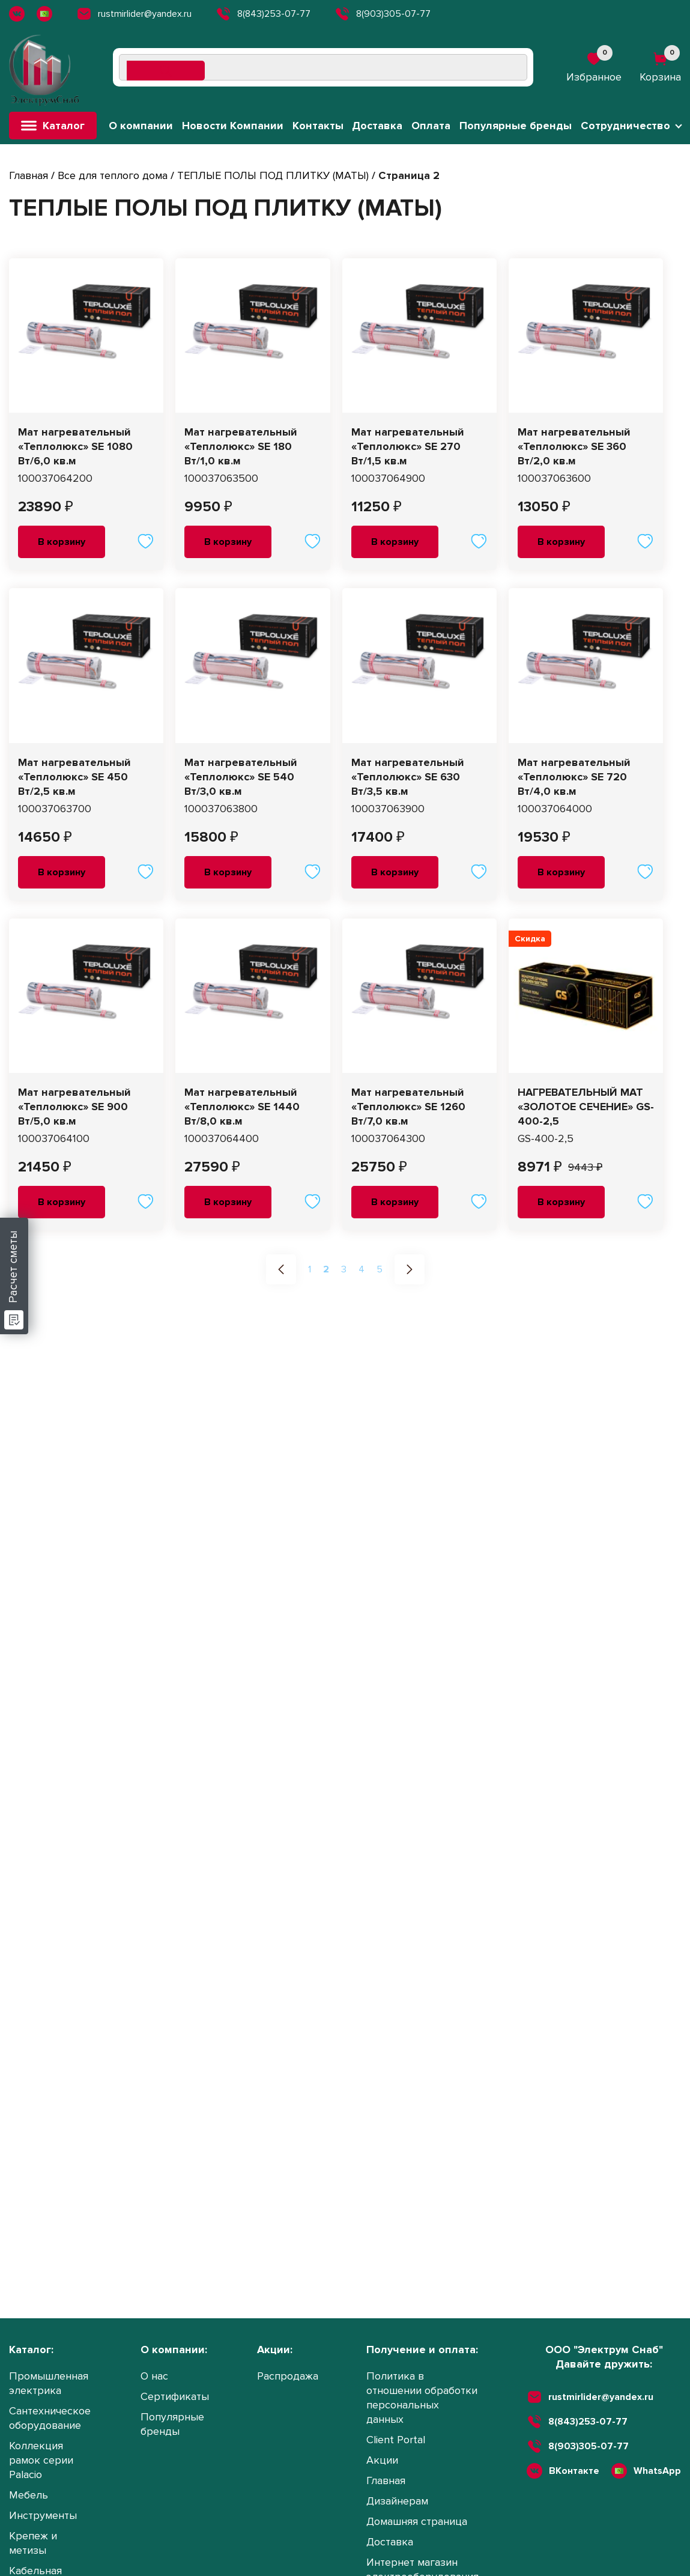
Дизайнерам (397, 2501)
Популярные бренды (515, 125)
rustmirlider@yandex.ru (134, 14)
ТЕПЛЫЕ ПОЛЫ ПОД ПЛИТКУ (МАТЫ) (273, 175)
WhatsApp (657, 2471)
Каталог (53, 125)
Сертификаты (175, 2396)
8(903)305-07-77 (382, 14)
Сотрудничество (625, 125)
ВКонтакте (574, 2471)
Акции (382, 2460)
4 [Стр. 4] (362, 1269)
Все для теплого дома (113, 175)
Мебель (28, 2495)
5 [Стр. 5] (380, 1269)
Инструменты (43, 2515)
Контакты (317, 125)
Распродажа (287, 2376)
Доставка (377, 125)
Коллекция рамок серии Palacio (41, 2460)
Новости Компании (232, 125)
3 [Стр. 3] (344, 1269)
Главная (28, 175)
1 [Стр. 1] (309, 1269)
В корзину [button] (61, 542)
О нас (154, 2376)
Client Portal (395, 2439)
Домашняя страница (416, 2521)
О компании (141, 125)
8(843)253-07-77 (263, 14)
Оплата (430, 125)
